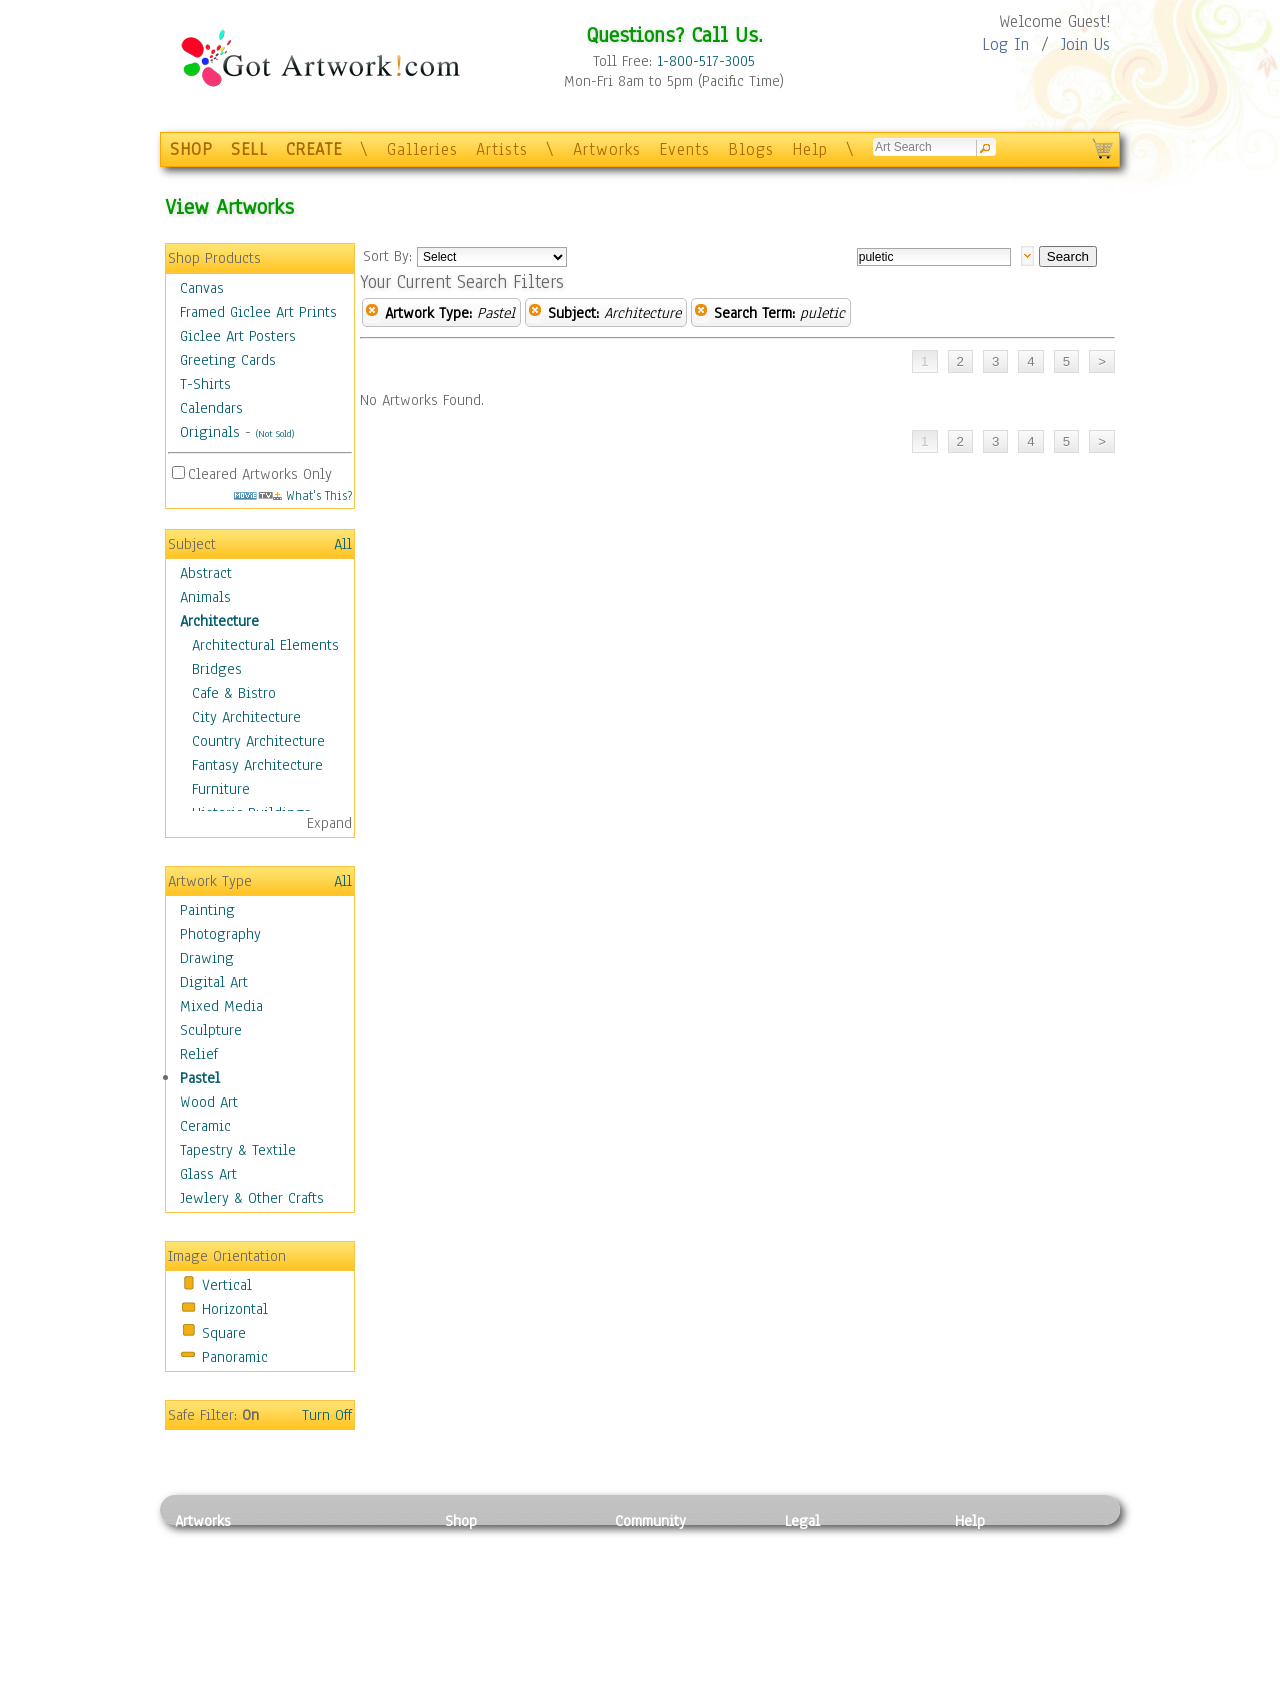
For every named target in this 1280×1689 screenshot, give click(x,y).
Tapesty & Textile (360, 1633)
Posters (468, 1588)
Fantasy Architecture (257, 765)
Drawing (207, 958)
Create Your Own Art (509, 1678)
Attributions (818, 1588)
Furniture (221, 789)
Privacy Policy (830, 1543)
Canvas (202, 288)
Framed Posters (493, 1566)
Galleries (422, 149)
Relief (199, 1054)
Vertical (227, 1285)
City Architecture (246, 717)
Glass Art (208, 1174)
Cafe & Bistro (234, 693)
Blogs (751, 149)
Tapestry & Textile (238, 1150)
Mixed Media (221, 1006)
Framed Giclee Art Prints (258, 312)
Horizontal (235, 1309)
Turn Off (327, 1415)
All (343, 544)
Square (224, 1333)
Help (810, 149)
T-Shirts (205, 384)
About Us (984, 1588)
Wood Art (209, 1102)
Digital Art (214, 982)
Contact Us (989, 1543)
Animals (205, 597)
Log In (1005, 44)
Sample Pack (995, 1566)
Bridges (217, 669)
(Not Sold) (275, 433)
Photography (220, 934)
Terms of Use (826, 1566)
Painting (207, 910)
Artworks (607, 149)
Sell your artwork (671, 1633)
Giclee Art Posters (238, 336)
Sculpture (211, 1030)
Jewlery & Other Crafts (252, 1198)
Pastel (200, 1078)
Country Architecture (258, 741)
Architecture (219, 621)
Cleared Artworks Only (260, 474)
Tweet (974, 1678)
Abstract (206, 573)
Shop (461, 1521)
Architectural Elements (265, 645)
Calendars (211, 408)
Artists (502, 149)
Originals (210, 432)
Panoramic (235, 1357)
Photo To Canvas (497, 1543)
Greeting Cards (228, 360)
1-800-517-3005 (706, 61)
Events (684, 149)
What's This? (293, 495)
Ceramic (205, 1126)
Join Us (1085, 44)
